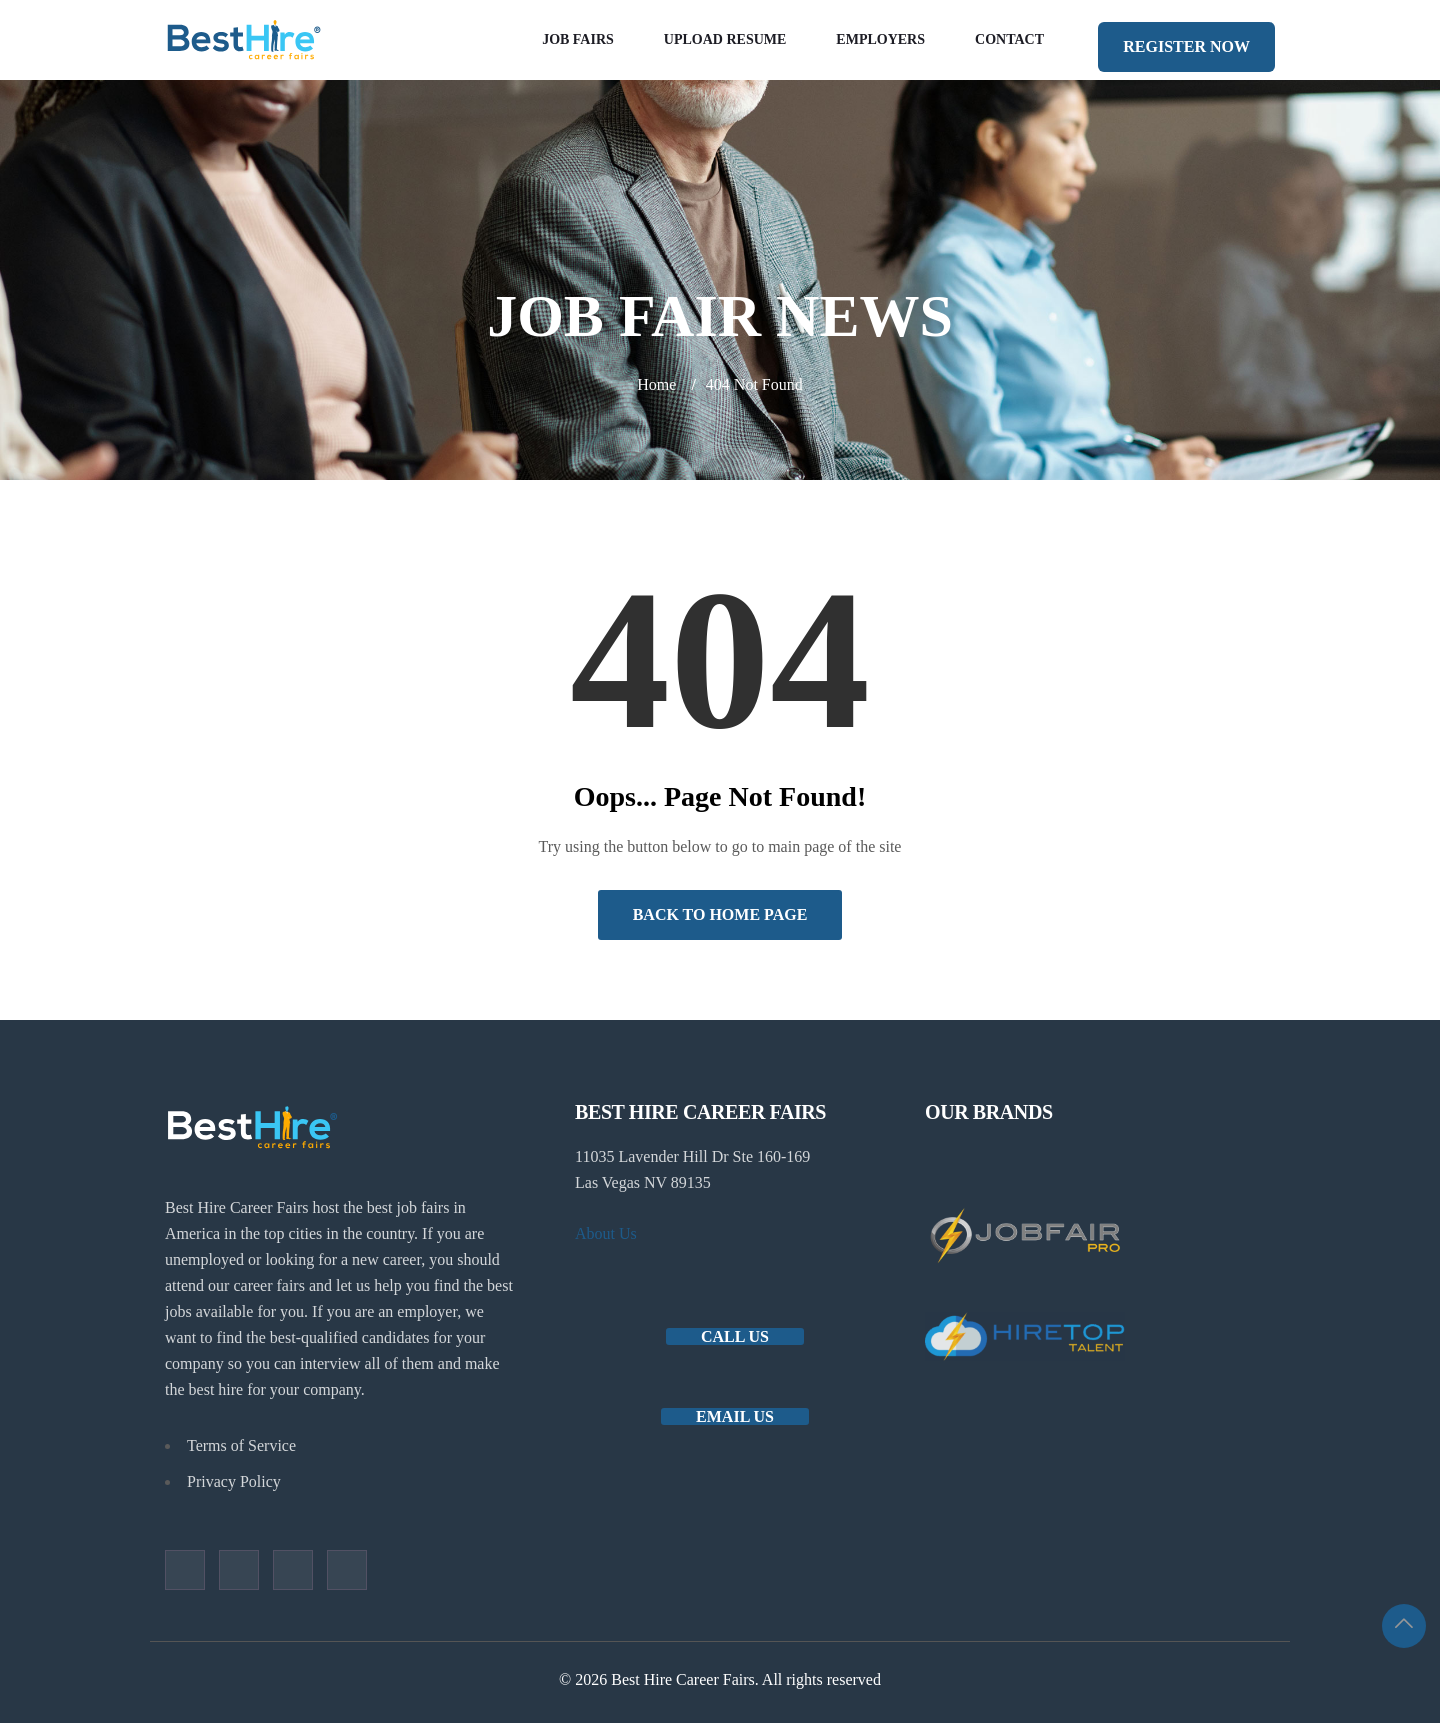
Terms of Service (241, 1445)
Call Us (735, 1336)
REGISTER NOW (1186, 46)
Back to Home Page (720, 914)
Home (656, 384)
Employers (880, 39)
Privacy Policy (234, 1481)
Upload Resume (725, 39)
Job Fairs (578, 39)
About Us (606, 1233)
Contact (1009, 39)
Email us (735, 1416)
